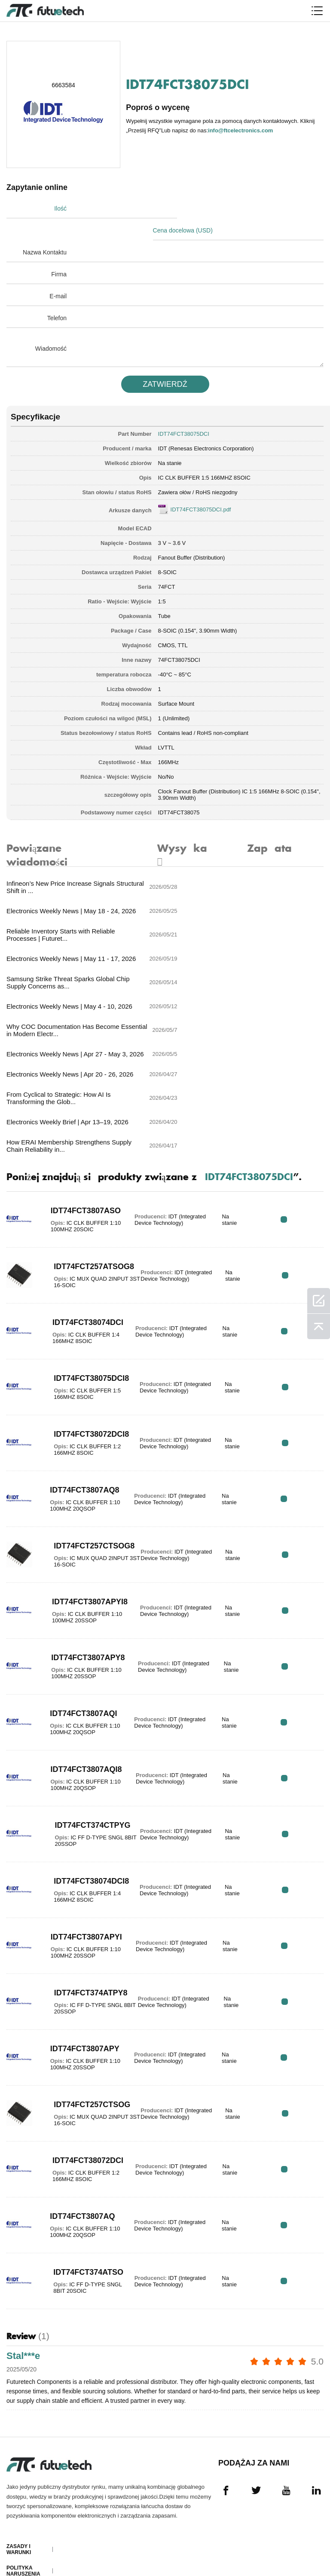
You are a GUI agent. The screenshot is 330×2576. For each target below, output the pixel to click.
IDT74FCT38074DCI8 (79, 1739)
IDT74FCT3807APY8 (80, 1515)
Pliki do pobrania (20, 2526)
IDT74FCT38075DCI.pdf (201, 487)
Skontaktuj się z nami (23, 2489)
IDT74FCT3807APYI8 (79, 1459)
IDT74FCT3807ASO (81, 1068)
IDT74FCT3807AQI (78, 1571)
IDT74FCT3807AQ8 (79, 1347)
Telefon (57, 296)
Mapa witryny (26, 2544)
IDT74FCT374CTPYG (79, 1683)
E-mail (58, 274)
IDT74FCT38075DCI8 (79, 1236)
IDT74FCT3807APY (79, 1906)
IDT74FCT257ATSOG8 (79, 1124)
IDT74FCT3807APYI (80, 1794)
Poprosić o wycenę (22, 2452)
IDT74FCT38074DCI (81, 1180)
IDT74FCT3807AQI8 (80, 1627)
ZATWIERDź (165, 362)
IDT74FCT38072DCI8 (79, 1292)
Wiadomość (51, 326)
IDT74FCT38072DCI (81, 2018)
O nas (14, 2470)
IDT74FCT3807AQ (77, 2074)
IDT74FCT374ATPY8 (81, 1850)
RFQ (296, 1077)
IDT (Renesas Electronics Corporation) (206, 426)
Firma (59, 252)
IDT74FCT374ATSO (83, 2130)
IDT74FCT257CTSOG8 (79, 1403)
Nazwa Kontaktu (45, 230)
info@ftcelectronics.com (241, 130)
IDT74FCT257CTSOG (79, 1962)
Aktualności (25, 2507)
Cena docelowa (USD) (201, 208)
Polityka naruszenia (23, 2430)
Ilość (60, 208)
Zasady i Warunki (18, 2409)
